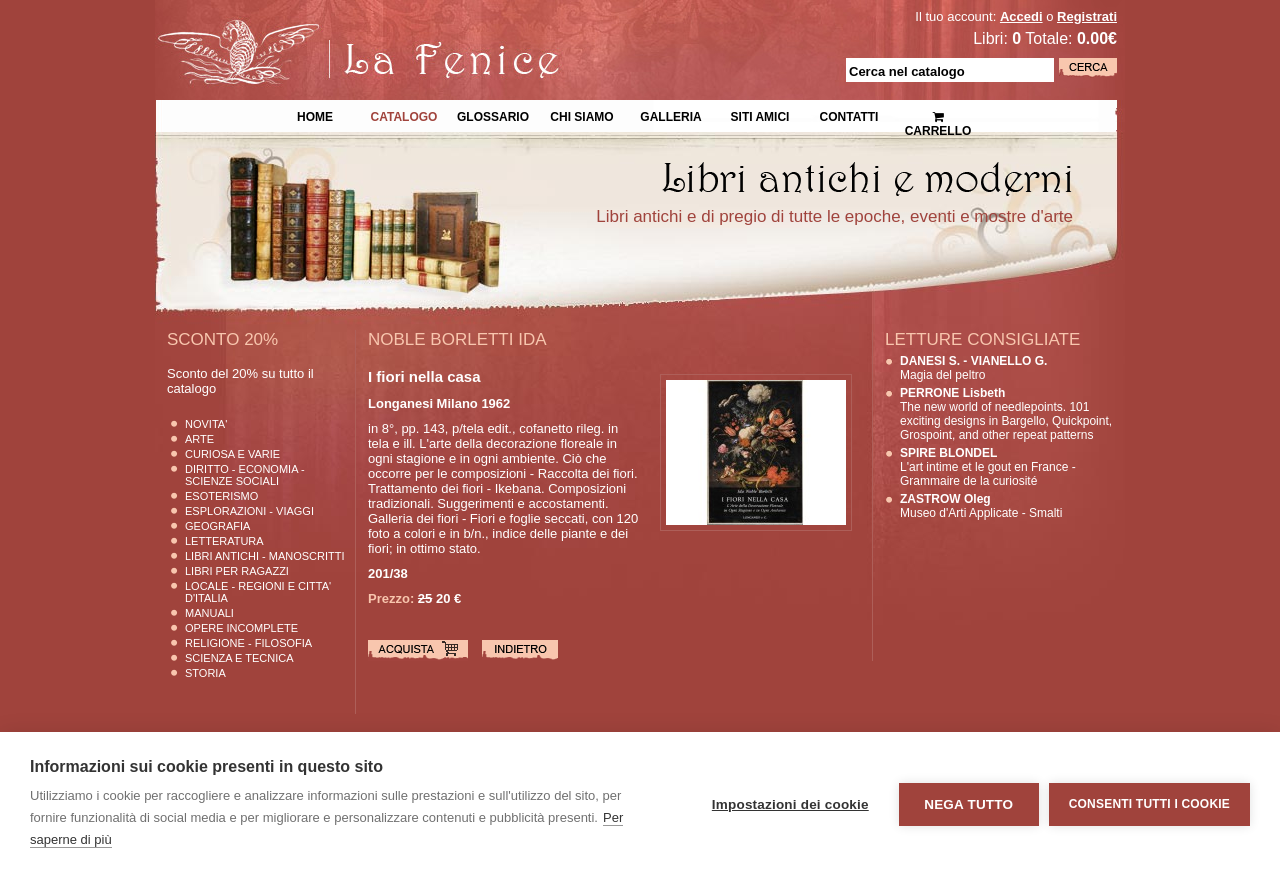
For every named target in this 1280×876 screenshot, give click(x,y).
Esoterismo (221, 496)
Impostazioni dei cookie (790, 804)
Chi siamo (581, 115)
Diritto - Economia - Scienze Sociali (245, 475)
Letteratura (224, 541)
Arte (199, 439)
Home (315, 115)
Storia (205, 673)
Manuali (209, 613)
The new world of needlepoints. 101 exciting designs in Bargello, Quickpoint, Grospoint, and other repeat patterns (1006, 414)
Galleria (670, 115)
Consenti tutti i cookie (1149, 804)
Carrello (938, 115)
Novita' (206, 424)
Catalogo (404, 115)
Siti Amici (760, 115)
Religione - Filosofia (248, 643)
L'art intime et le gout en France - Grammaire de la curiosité (988, 467)
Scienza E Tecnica (239, 658)
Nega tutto (968, 804)
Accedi (1021, 16)
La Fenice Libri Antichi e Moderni (330, 30)
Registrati (1087, 16)
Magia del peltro (973, 368)
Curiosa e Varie (232, 454)
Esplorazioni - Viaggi (249, 511)
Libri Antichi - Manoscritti (265, 556)
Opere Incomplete (241, 628)
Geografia (217, 526)
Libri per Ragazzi (237, 571)
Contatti (849, 115)
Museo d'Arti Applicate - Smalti (981, 506)
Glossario (493, 115)
